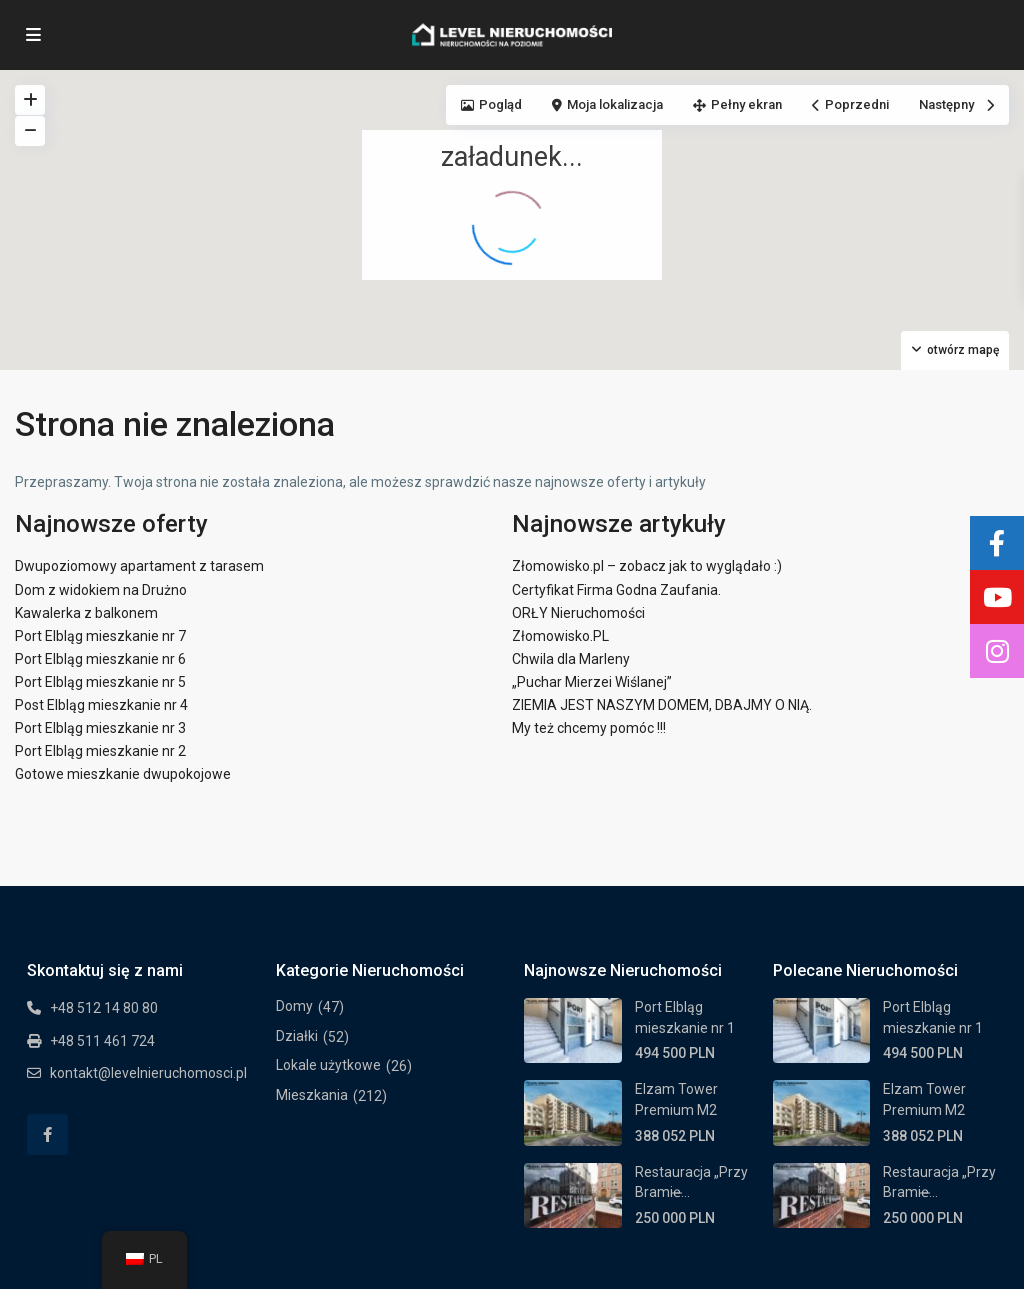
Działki (297, 1036)
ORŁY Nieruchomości (578, 613)
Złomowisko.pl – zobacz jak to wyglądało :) (647, 566)
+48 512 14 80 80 (104, 1008)
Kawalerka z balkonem (86, 613)
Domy (294, 1006)
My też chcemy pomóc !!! (589, 728)
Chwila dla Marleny (571, 659)
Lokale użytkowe (328, 1065)
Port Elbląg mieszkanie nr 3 (100, 728)
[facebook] (47, 1134)
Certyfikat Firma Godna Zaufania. (616, 590)
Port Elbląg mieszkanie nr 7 (100, 636)
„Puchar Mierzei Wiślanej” (592, 682)
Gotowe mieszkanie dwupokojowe (123, 774)
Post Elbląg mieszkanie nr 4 (101, 705)
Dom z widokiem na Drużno (101, 590)
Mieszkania (312, 1095)
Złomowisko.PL (560, 636)
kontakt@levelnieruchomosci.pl (148, 1073)
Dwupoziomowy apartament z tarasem (139, 566)
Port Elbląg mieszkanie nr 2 (100, 751)
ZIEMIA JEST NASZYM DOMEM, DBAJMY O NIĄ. (662, 705)
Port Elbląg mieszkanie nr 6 (100, 659)
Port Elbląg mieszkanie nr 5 (100, 682)
